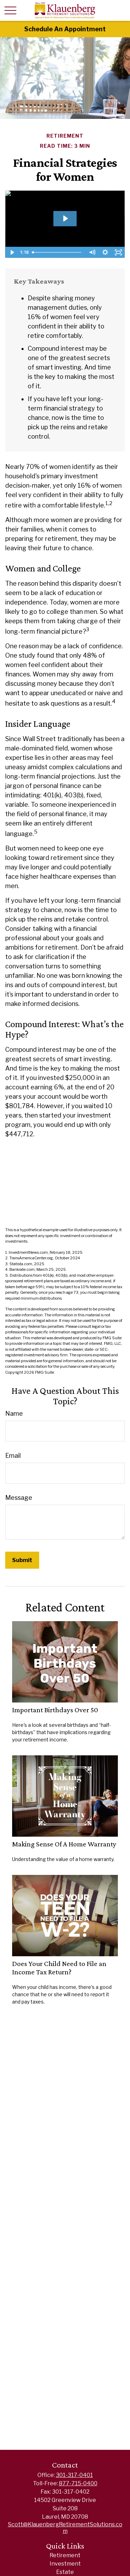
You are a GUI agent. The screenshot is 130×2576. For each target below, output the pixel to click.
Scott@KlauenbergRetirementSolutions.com (65, 2527)
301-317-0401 (74, 2475)
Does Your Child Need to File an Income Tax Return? (59, 1967)
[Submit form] (22, 1560)
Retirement (65, 2555)
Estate (65, 2572)
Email (13, 1455)
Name (14, 1413)
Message (18, 1497)
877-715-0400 (78, 2483)
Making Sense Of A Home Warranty (64, 1844)
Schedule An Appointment (65, 29)
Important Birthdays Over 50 (55, 1710)
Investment (65, 2563)
